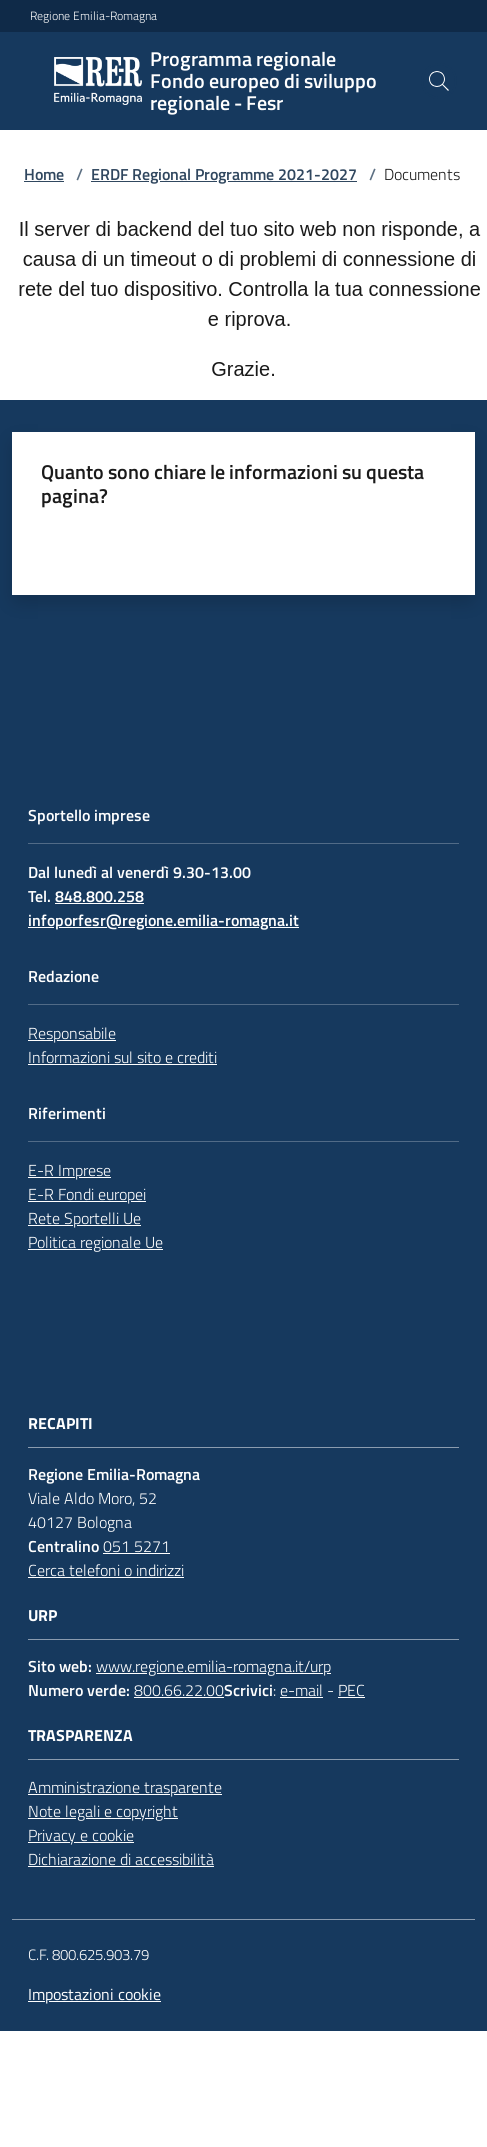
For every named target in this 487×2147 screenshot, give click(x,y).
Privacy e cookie (81, 1835)
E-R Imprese (69, 1170)
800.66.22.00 (179, 1690)
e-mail (301, 1690)
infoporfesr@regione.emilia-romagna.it (163, 920)
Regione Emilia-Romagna (93, 16)
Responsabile (72, 1033)
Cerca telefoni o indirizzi (106, 1570)
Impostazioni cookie (94, 1994)
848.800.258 (99, 896)
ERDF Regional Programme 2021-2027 (224, 174)
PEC (351, 1690)
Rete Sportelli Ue (84, 1218)
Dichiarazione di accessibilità (121, 1859)
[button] (439, 81)
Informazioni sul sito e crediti (122, 1057)
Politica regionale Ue (95, 1242)
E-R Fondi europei (87, 1194)
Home (44, 174)
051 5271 (136, 1546)
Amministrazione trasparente (125, 1787)
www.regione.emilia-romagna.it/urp (213, 1666)
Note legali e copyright (103, 1811)
